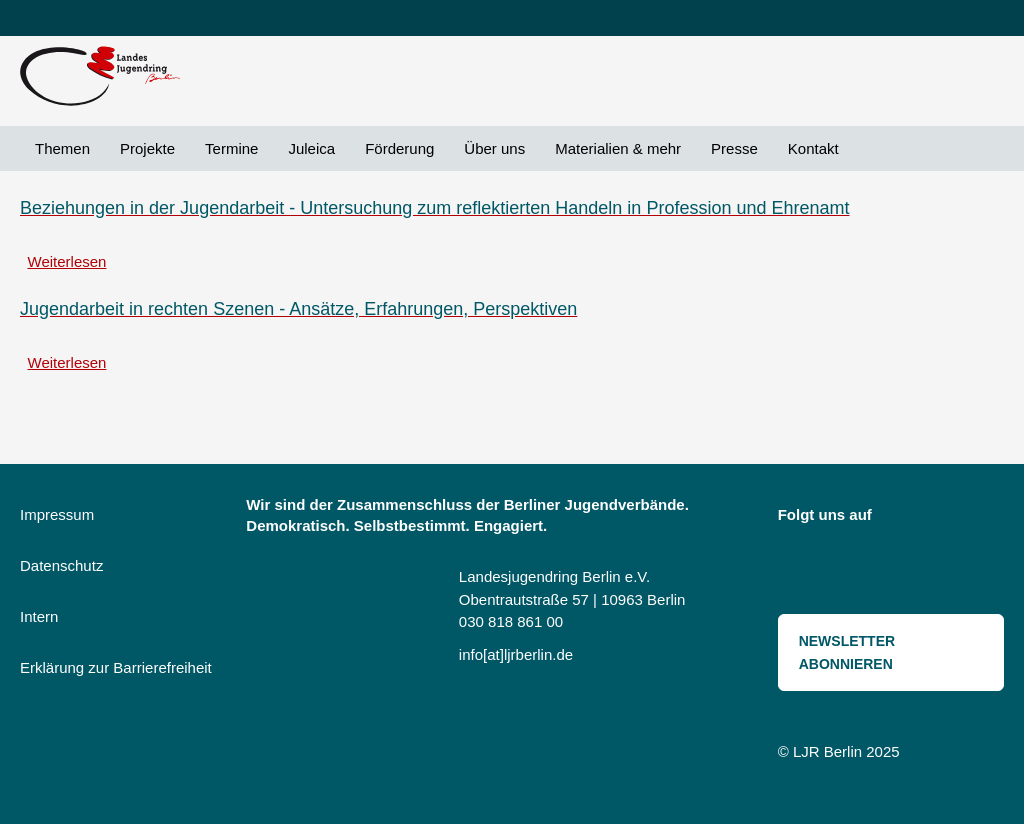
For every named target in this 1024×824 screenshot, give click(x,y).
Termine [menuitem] (231, 148)
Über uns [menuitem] (494, 148)
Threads (803, 559)
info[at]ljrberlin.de (516, 654)
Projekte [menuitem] (147, 148)
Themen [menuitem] (62, 148)
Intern (39, 616)
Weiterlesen (67, 261)
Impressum (57, 514)
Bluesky (945, 519)
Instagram (901, 519)
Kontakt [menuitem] (813, 148)
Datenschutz (61, 565)
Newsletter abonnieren (847, 652)
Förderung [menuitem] (399, 148)
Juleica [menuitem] (311, 148)
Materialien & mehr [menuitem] (618, 148)
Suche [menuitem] (869, 148)
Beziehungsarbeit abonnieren (28, 406)
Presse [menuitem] (734, 148)
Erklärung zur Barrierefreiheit (116, 667)
